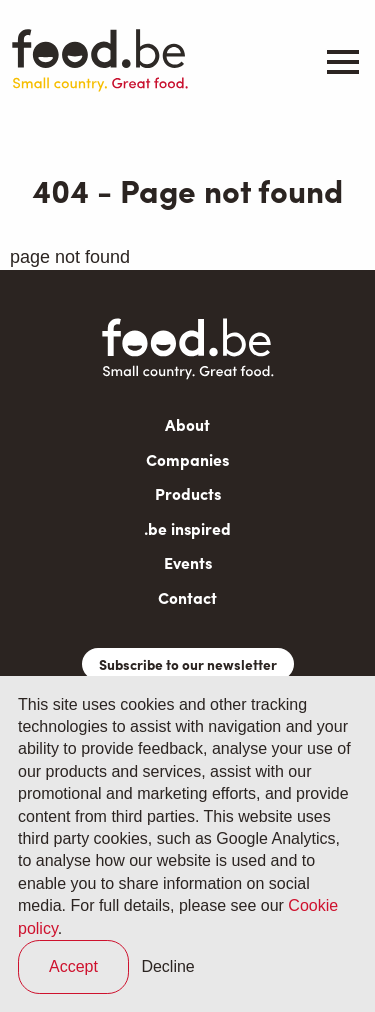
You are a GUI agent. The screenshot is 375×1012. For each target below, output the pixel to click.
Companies (187, 459)
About (187, 424)
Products (188, 493)
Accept (73, 966)
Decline (167, 966)
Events (188, 562)
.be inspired (187, 528)
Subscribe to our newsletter (188, 664)
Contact (187, 597)
